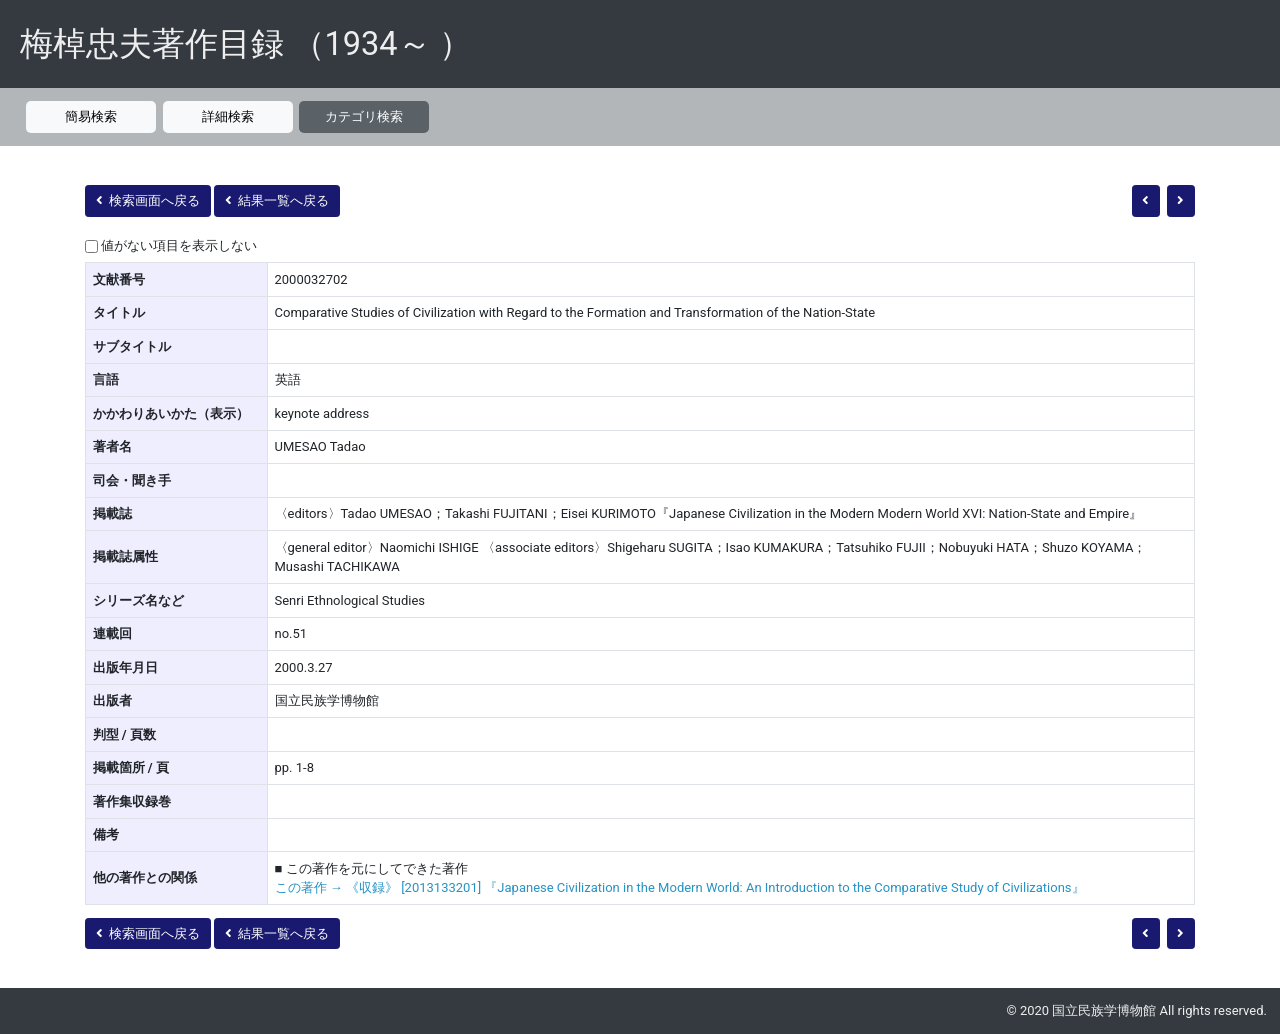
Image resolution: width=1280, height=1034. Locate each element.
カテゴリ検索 (364, 116)
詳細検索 (228, 116)
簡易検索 (91, 116)
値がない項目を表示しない (179, 245)
